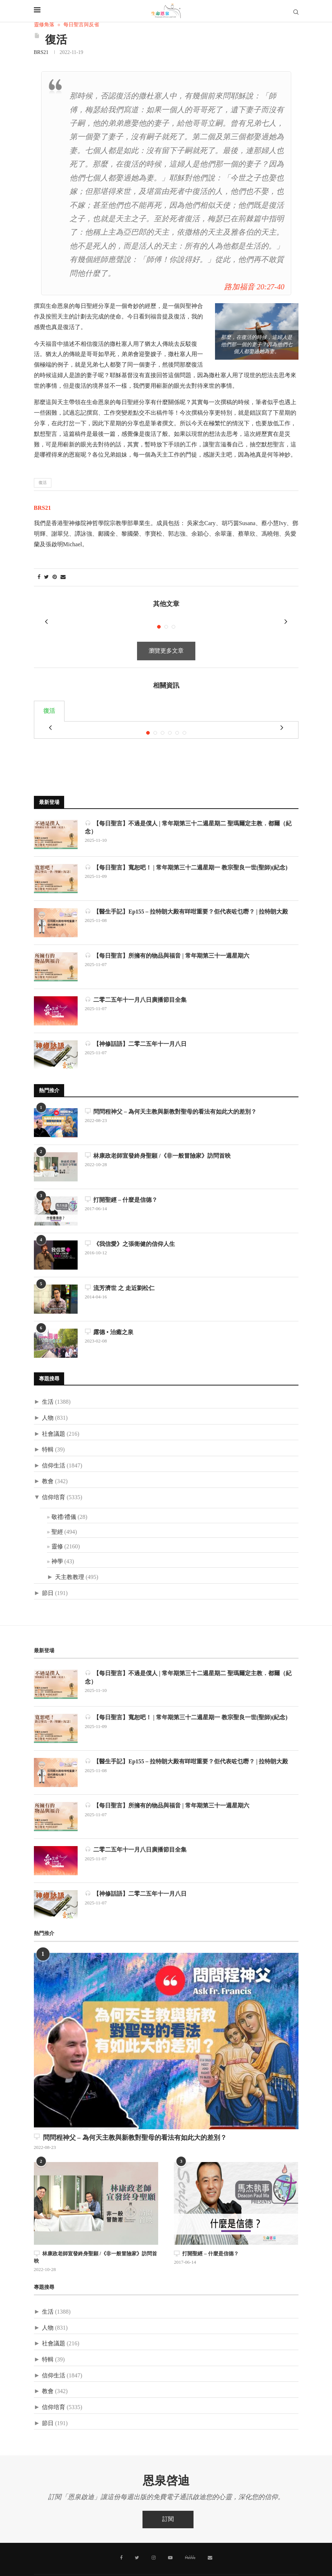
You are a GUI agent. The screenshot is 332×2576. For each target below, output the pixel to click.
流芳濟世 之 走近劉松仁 (120, 1269)
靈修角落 (44, 25)
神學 (57, 1543)
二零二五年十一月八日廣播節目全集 (136, 980)
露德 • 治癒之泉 (109, 1313)
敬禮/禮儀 (63, 1498)
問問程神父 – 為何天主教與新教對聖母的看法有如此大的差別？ (171, 1092)
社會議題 (53, 1415)
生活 (48, 1383)
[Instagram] (154, 2538)
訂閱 (168, 2500)
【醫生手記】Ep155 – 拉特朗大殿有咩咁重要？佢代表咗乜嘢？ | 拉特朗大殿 (187, 892)
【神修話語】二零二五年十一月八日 (136, 1024)
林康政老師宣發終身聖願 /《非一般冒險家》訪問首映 (158, 1136)
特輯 (48, 1431)
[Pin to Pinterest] (54, 577)
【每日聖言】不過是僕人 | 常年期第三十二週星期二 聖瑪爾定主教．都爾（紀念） (188, 808)
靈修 (57, 1528)
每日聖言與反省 (81, 25)
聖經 (57, 1513)
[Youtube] (170, 2538)
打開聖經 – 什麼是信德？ (121, 1180)
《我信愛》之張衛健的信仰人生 (130, 1224)
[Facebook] (122, 2538)
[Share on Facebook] (39, 577)
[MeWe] (190, 2539)
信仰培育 (53, 1478)
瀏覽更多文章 (166, 641)
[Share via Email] (63, 577)
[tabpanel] (166, 716)
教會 (48, 1462)
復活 (43, 483)
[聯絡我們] (209, 2538)
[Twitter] (138, 2538)
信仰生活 (53, 1447)
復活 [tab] (49, 702)
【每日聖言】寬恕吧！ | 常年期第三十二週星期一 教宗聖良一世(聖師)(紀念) (186, 848)
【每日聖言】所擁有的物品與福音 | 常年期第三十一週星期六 (167, 936)
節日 (48, 1574)
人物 (48, 1399)
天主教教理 (69, 1558)
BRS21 (41, 52)
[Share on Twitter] (46, 577)
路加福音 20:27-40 (254, 287)
